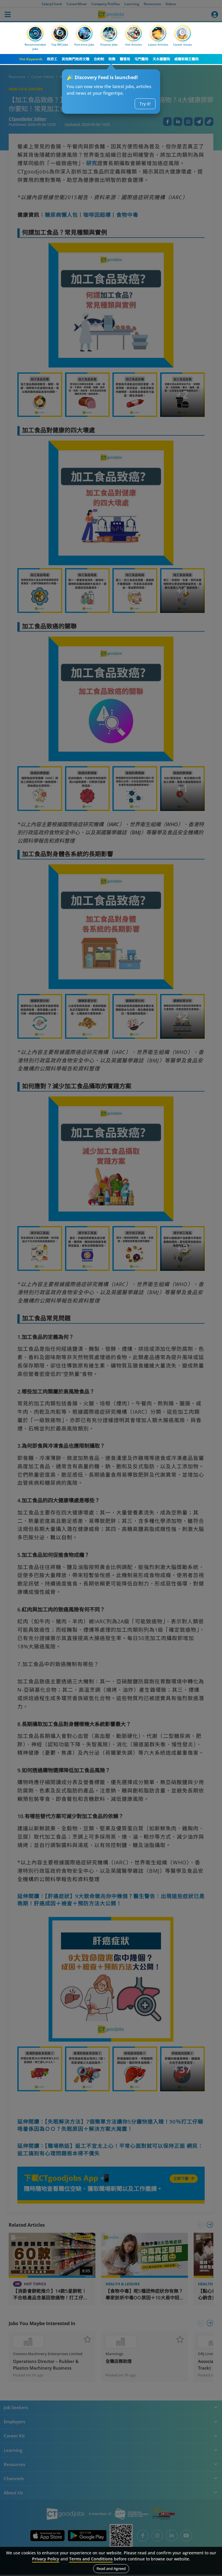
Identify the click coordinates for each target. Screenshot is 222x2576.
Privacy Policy (45, 2559)
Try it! (145, 104)
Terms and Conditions (91, 2559)
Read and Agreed (111, 2568)
